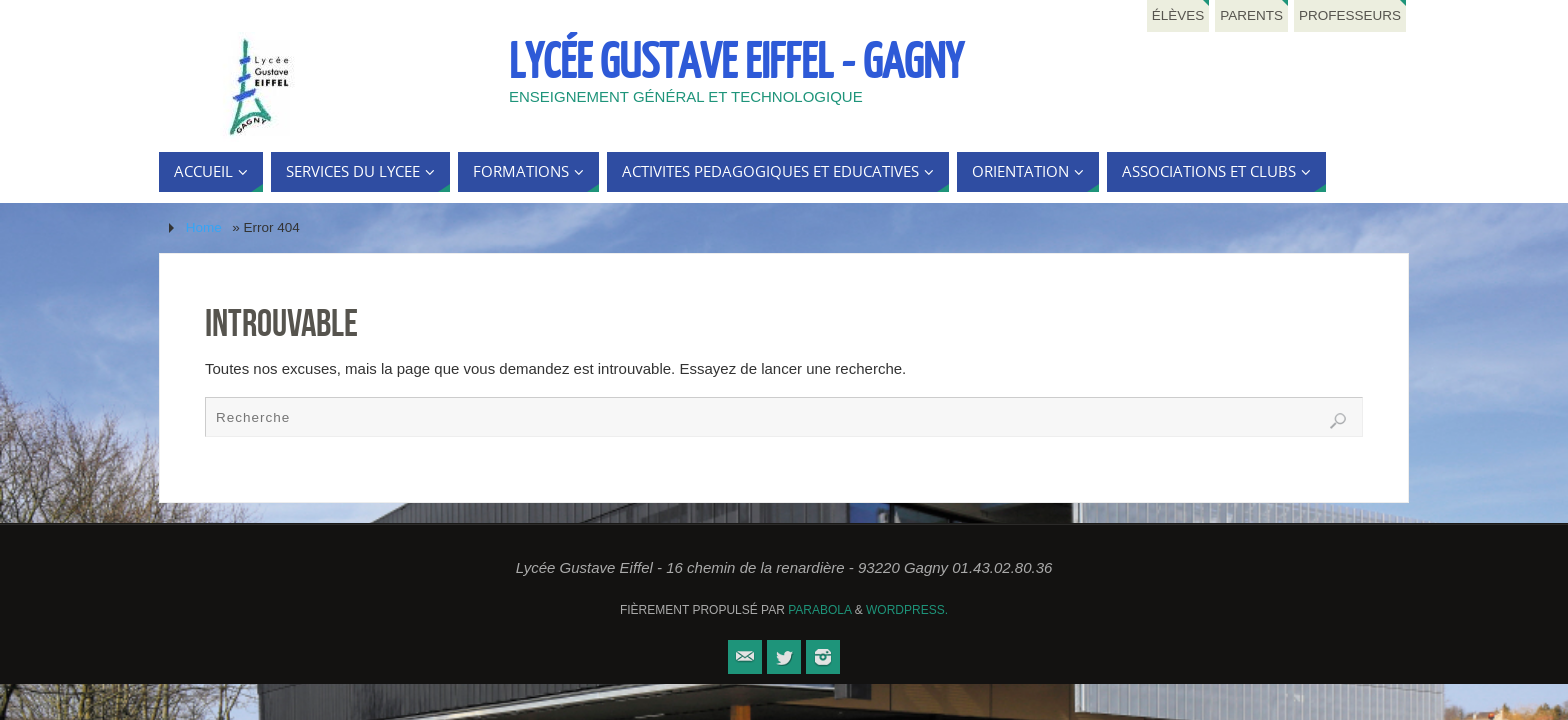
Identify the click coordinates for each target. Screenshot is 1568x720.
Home (204, 227)
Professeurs (1350, 15)
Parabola (819, 610)
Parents (1251, 15)
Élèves (1178, 15)
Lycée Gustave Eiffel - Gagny (736, 63)
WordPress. (907, 610)
